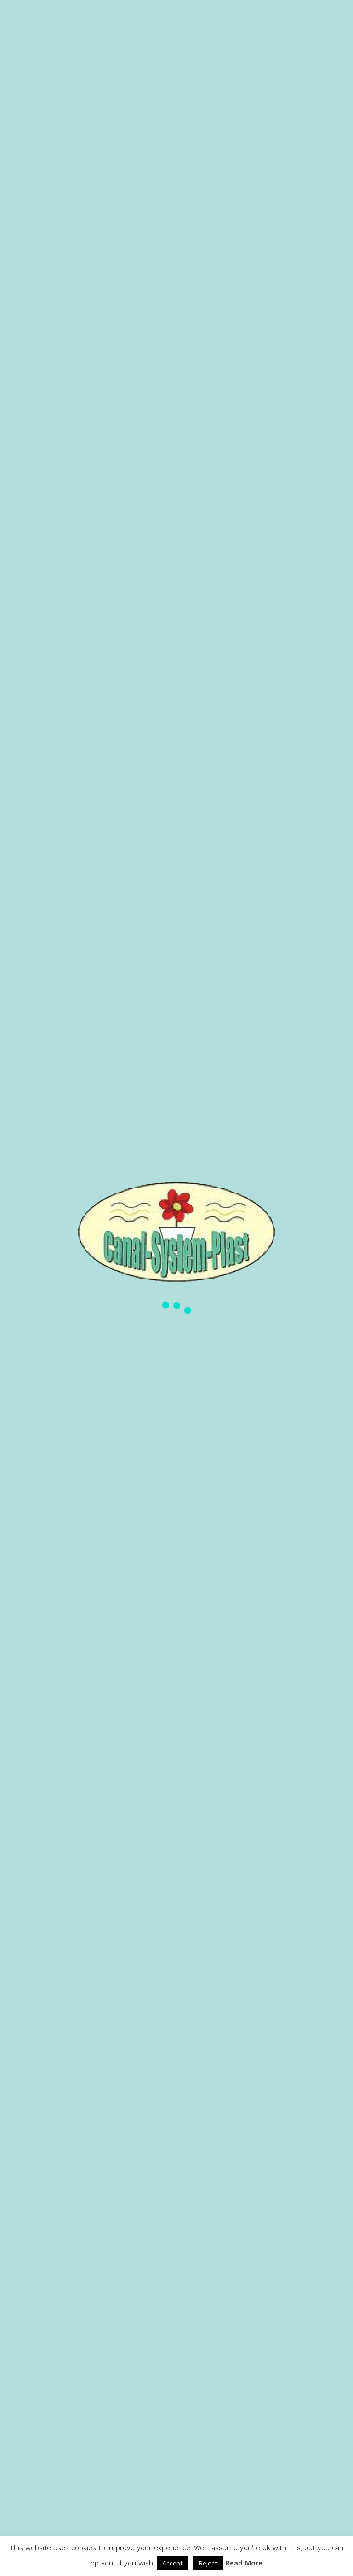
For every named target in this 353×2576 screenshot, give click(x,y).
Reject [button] (208, 2563)
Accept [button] (172, 2563)
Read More (243, 2563)
